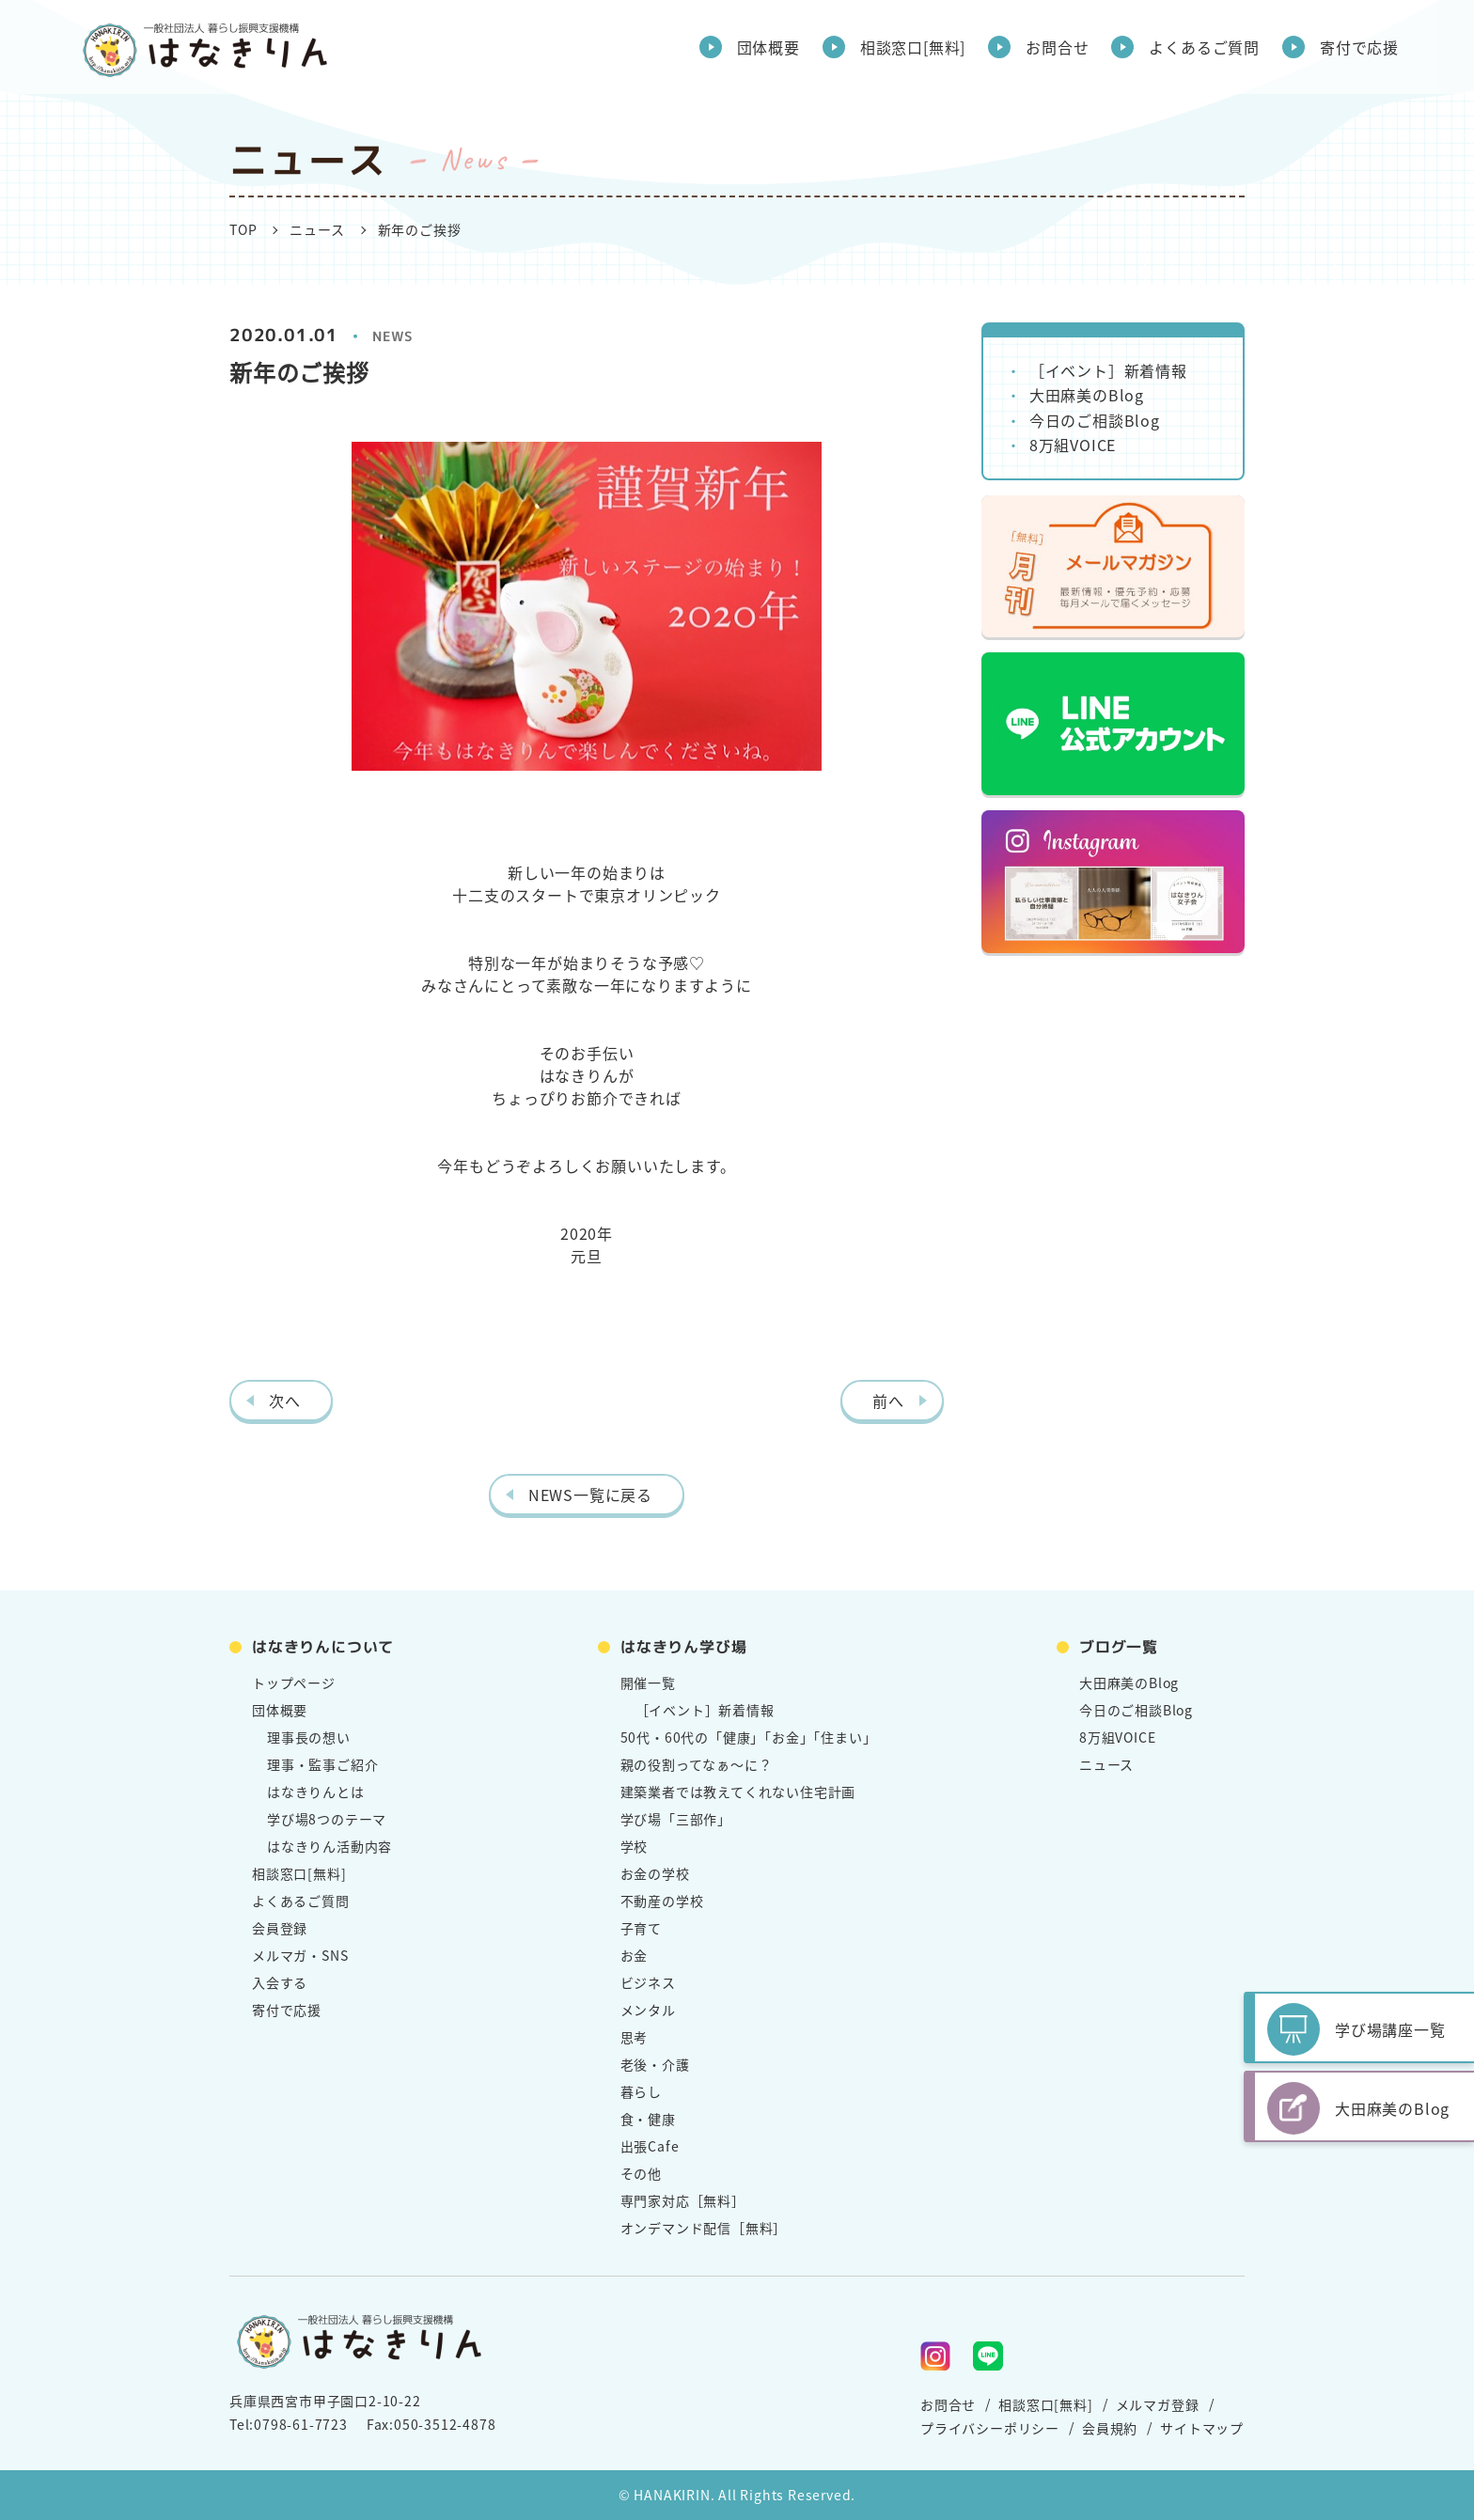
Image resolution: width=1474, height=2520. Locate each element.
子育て (641, 1927)
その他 (641, 2173)
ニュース (317, 229)
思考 (634, 2036)
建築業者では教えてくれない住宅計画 (738, 1791)
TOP (243, 229)
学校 (634, 1846)
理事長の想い (309, 1737)
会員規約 (1109, 2427)
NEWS (393, 336)
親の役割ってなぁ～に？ (696, 1764)
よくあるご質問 (1204, 47)
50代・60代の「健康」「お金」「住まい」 (748, 1737)
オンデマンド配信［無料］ (704, 2227)
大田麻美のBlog (1086, 394)
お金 (634, 1955)
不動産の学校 (662, 1900)
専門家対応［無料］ (682, 2200)
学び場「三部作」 (675, 1818)
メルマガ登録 (1158, 2404)
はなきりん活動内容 (329, 1846)
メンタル (648, 2009)
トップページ (294, 1682)
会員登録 (279, 1927)
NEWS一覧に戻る (590, 1494)
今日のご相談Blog (1094, 420)
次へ (285, 1400)
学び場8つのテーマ (326, 1818)
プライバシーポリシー (989, 2427)
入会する (279, 1982)
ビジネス (648, 1982)
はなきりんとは (316, 1791)
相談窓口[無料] (912, 47)
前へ (888, 1400)
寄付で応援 (1359, 47)
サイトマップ (1202, 2427)
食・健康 (648, 2118)
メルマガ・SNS (300, 1955)
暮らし (641, 2091)
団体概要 (768, 47)
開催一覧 (648, 1682)
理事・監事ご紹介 (322, 1764)
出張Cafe (650, 2146)
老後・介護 (655, 2064)
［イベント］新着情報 (1108, 370)
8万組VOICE (1072, 444)
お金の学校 (655, 1873)
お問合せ (1057, 47)
